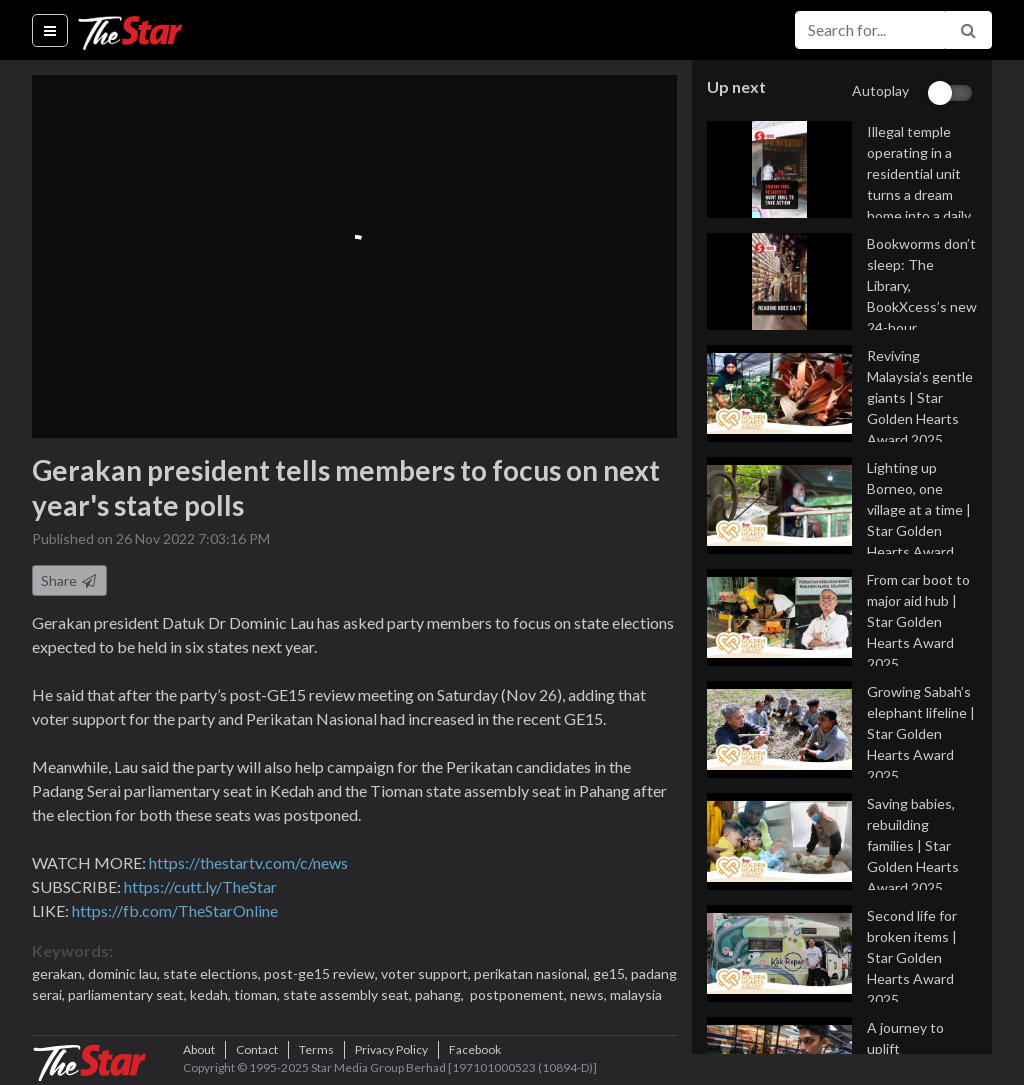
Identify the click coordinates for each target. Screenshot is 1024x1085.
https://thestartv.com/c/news (248, 862)
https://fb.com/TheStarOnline (175, 910)
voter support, (427, 973)
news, (590, 994)
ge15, (612, 973)
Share (69, 580)
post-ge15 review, (322, 973)
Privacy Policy (391, 1049)
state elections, (213, 973)
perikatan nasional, (533, 973)
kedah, (212, 994)
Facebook (475, 1049)
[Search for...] (870, 30)
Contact (257, 1049)
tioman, (258, 994)
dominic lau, (125, 973)
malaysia (636, 994)
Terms (316, 1049)
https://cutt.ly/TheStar (200, 886)
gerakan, (60, 973)
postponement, (518, 994)
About (199, 1049)
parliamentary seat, (129, 994)
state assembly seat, (349, 994)
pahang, (441, 994)
